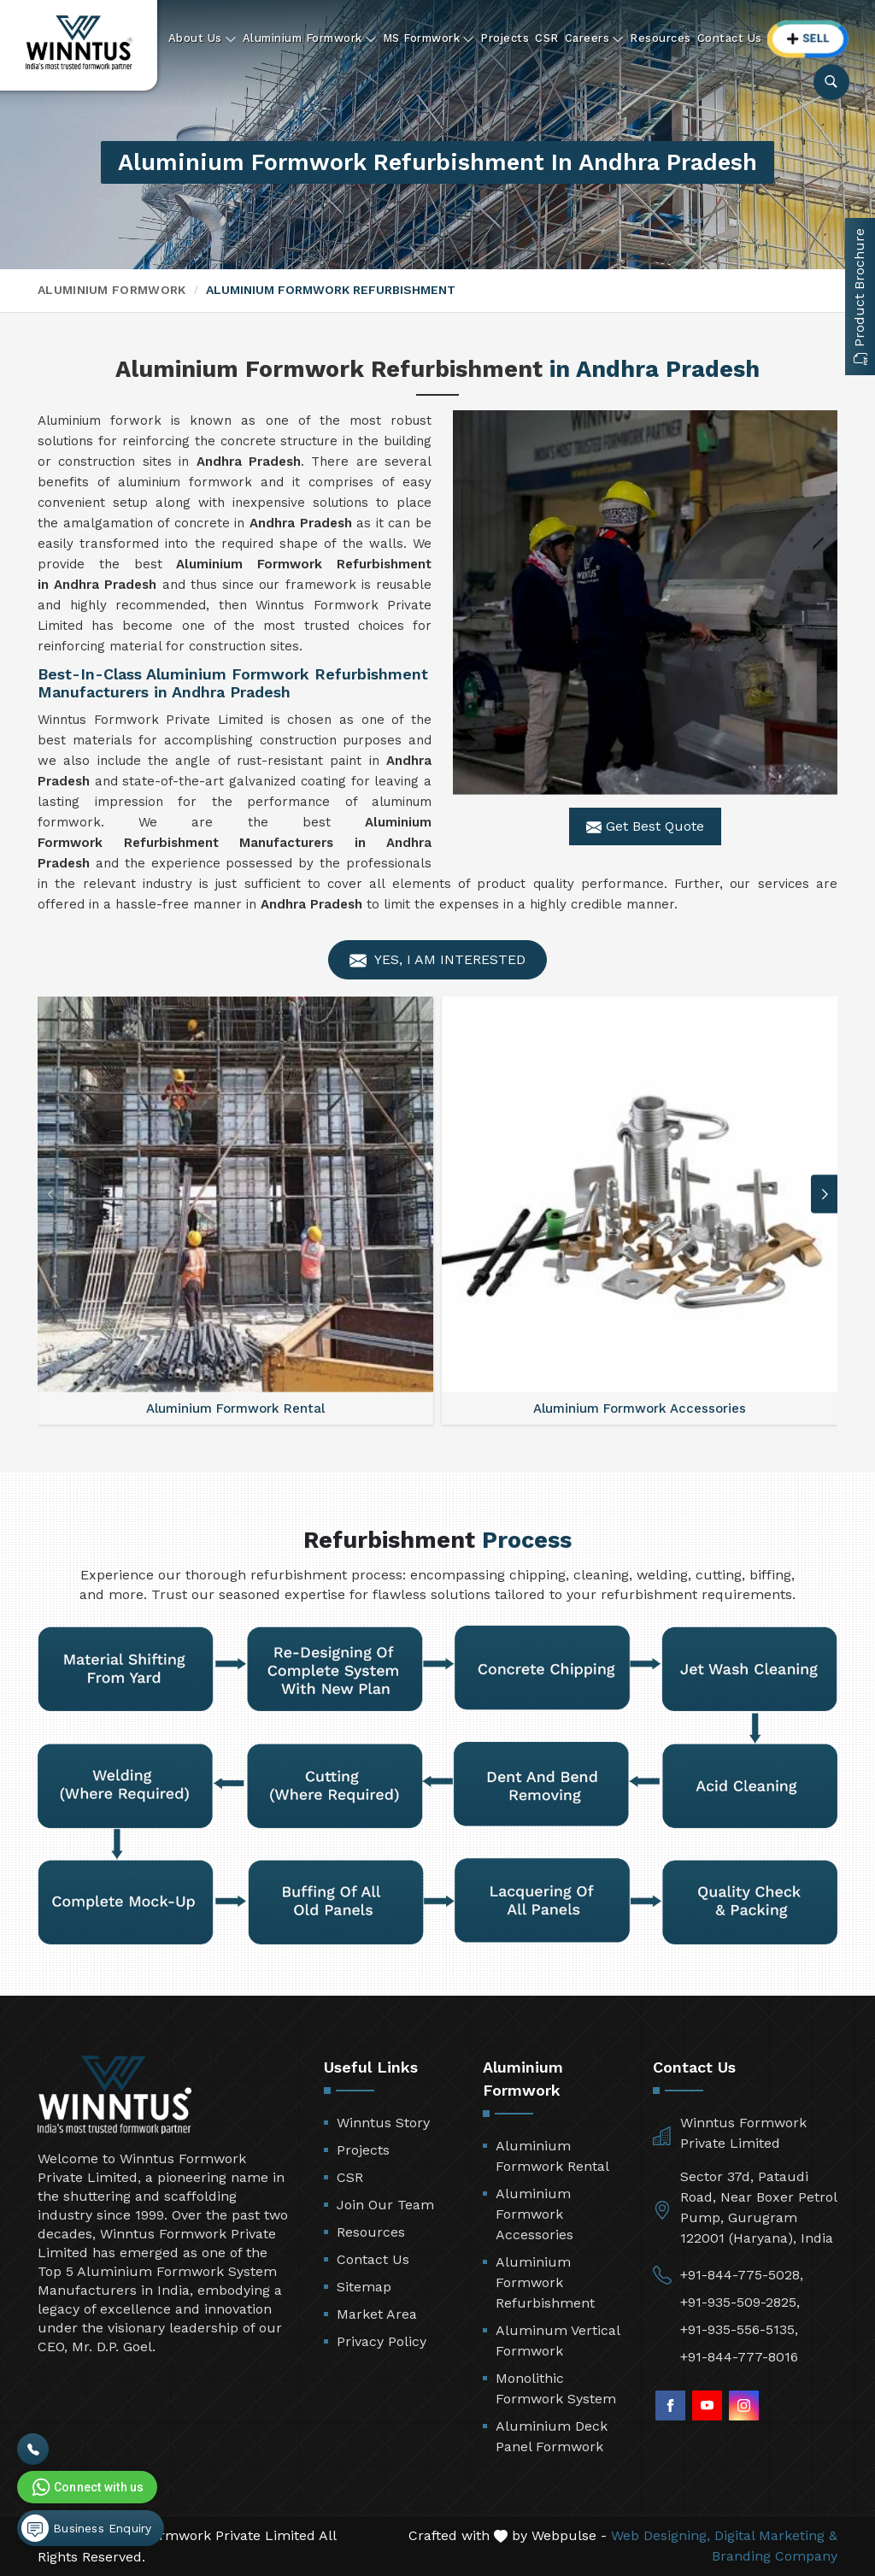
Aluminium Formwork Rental (552, 2156)
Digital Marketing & (775, 2535)
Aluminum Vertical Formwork (558, 2340)
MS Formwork (429, 38)
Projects (504, 38)
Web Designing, (660, 2535)
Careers (595, 38)
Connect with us (86, 2487)
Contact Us (729, 38)
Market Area (377, 2314)
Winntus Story (383, 2122)
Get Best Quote (645, 826)
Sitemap (364, 2287)
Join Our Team (385, 2205)
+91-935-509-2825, (740, 2302)
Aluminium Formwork (310, 38)
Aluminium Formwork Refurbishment (545, 2282)
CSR (547, 38)
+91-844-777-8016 (739, 2357)
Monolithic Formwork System (556, 2388)
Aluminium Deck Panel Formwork (552, 2436)
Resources (660, 38)
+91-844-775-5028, (741, 2275)
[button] (824, 1194)
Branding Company (774, 2556)
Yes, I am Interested (437, 960)
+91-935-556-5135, (739, 2329)
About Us (202, 38)
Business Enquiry (86, 2528)
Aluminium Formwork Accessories (534, 2214)
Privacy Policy (381, 2341)
